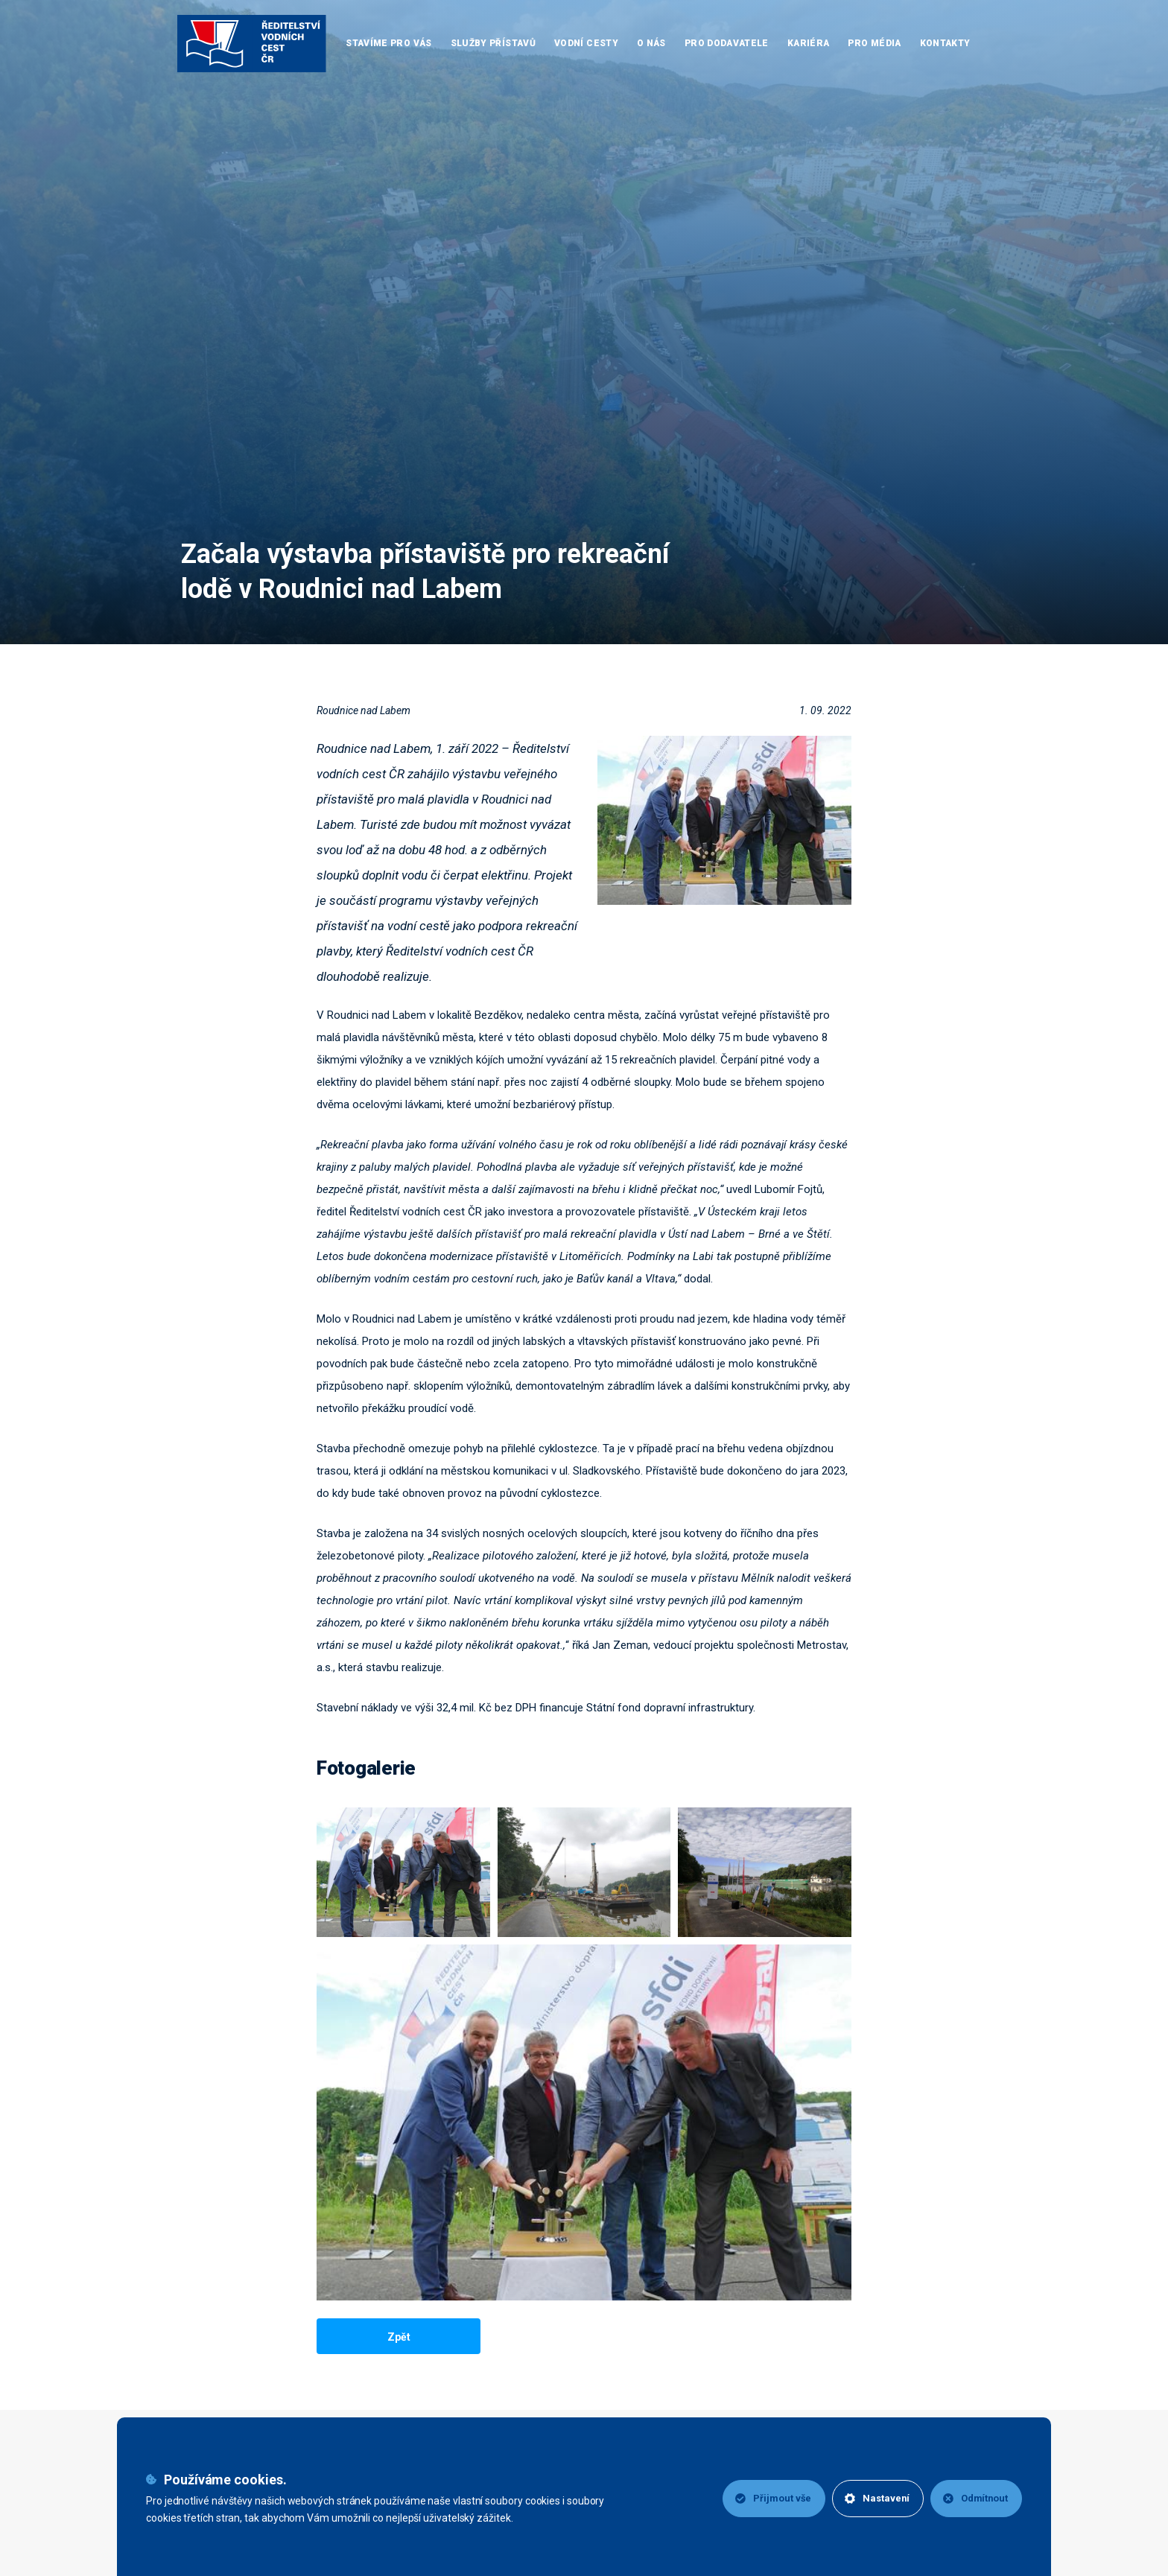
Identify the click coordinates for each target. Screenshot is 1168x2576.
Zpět (398, 2337)
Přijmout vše (770, 2498)
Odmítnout (975, 2498)
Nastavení (874, 2498)
